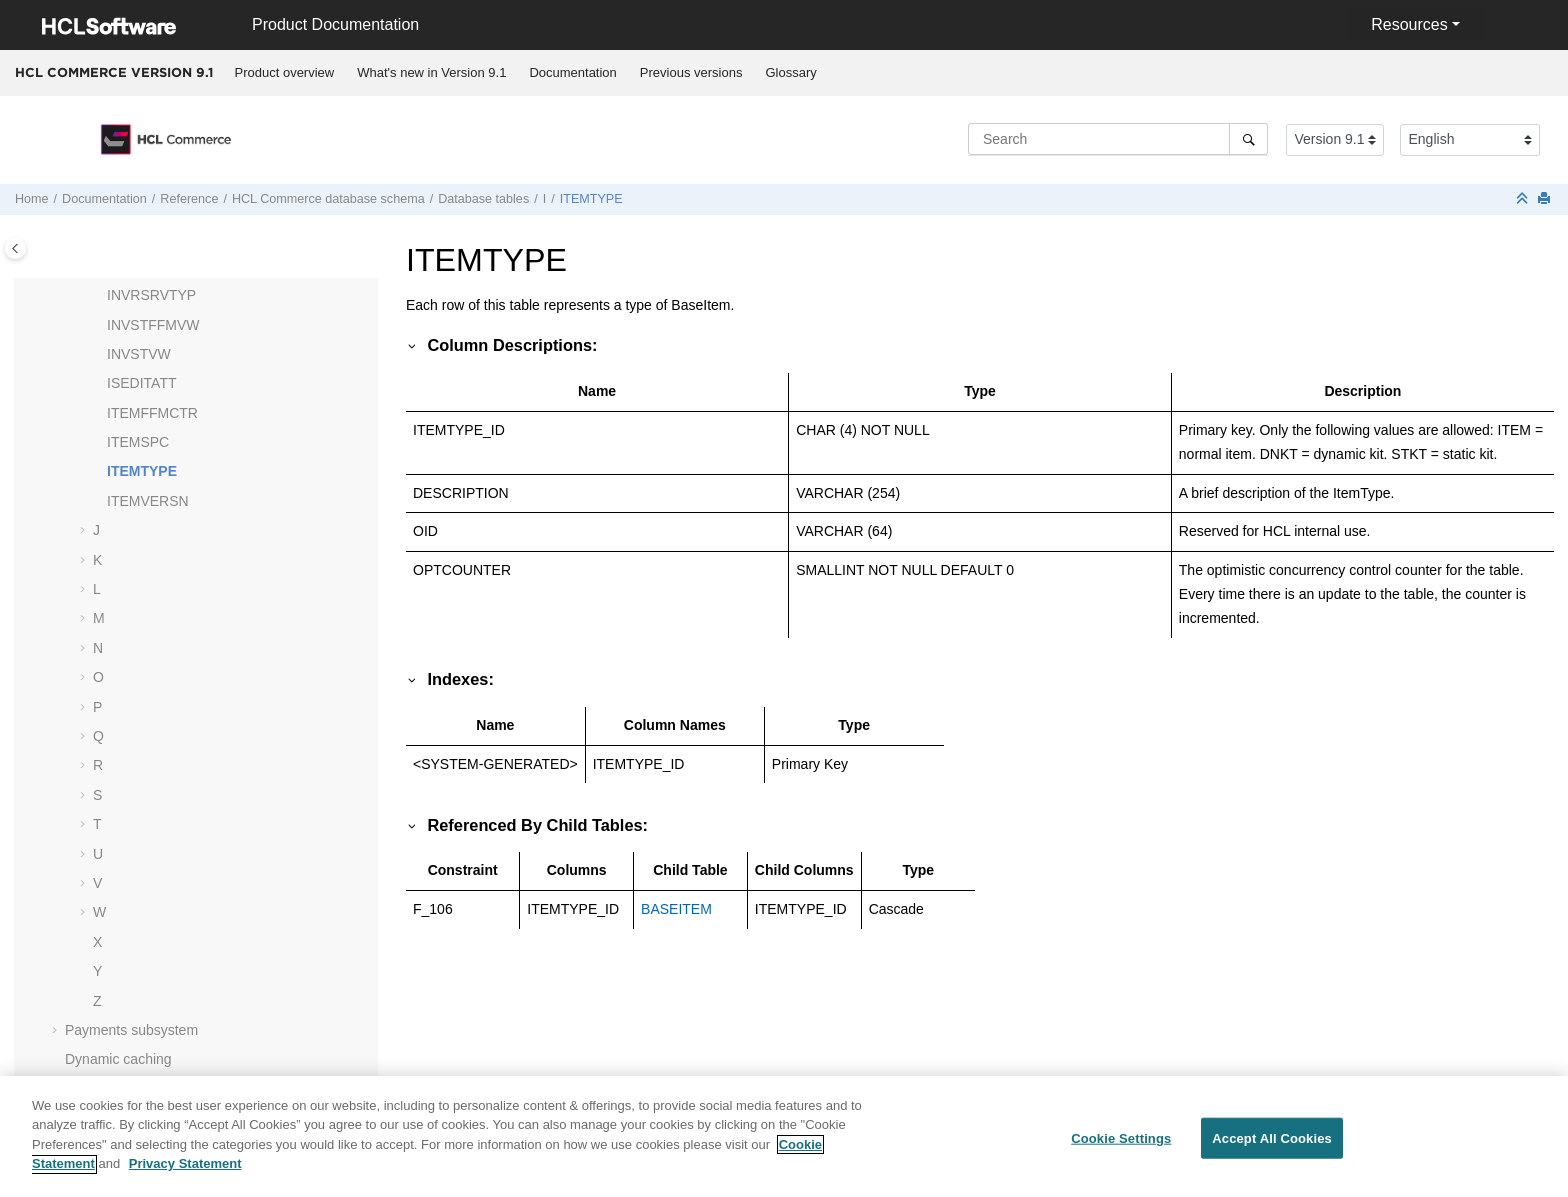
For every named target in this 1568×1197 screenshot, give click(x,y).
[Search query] (1118, 139)
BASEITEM (676, 909)
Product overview (285, 72)
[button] (99, 296)
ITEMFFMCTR (152, 413)
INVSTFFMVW (153, 325)
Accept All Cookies (1272, 1149)
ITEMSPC (138, 442)
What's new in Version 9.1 (431, 72)
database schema (328, 199)
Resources (1409, 24)
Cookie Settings (1121, 1149)
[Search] (1248, 139)
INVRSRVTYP (151, 295)
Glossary (790, 72)
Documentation (572, 72)
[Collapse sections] (1524, 199)
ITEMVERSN (148, 501)
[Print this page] (1546, 199)
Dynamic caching (118, 1059)
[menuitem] (284, 73)
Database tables (483, 199)
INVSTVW (139, 354)
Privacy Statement (185, 1175)
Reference (189, 199)
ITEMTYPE (591, 199)
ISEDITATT (141, 383)
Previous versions (691, 72)
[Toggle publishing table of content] (15, 248)
